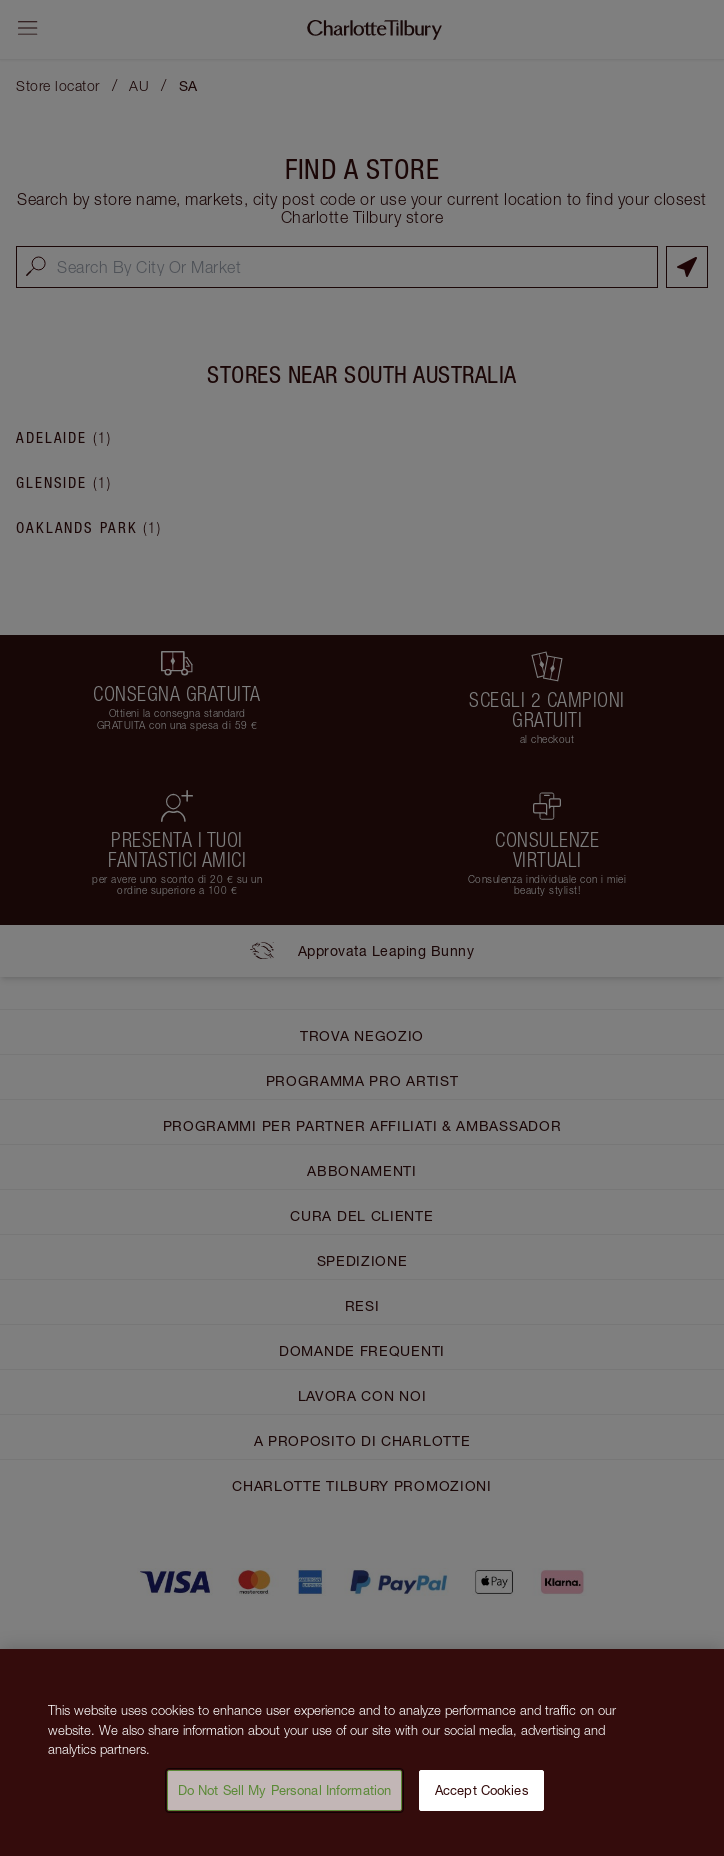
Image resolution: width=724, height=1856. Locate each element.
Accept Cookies (482, 1799)
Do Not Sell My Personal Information (285, 1799)
